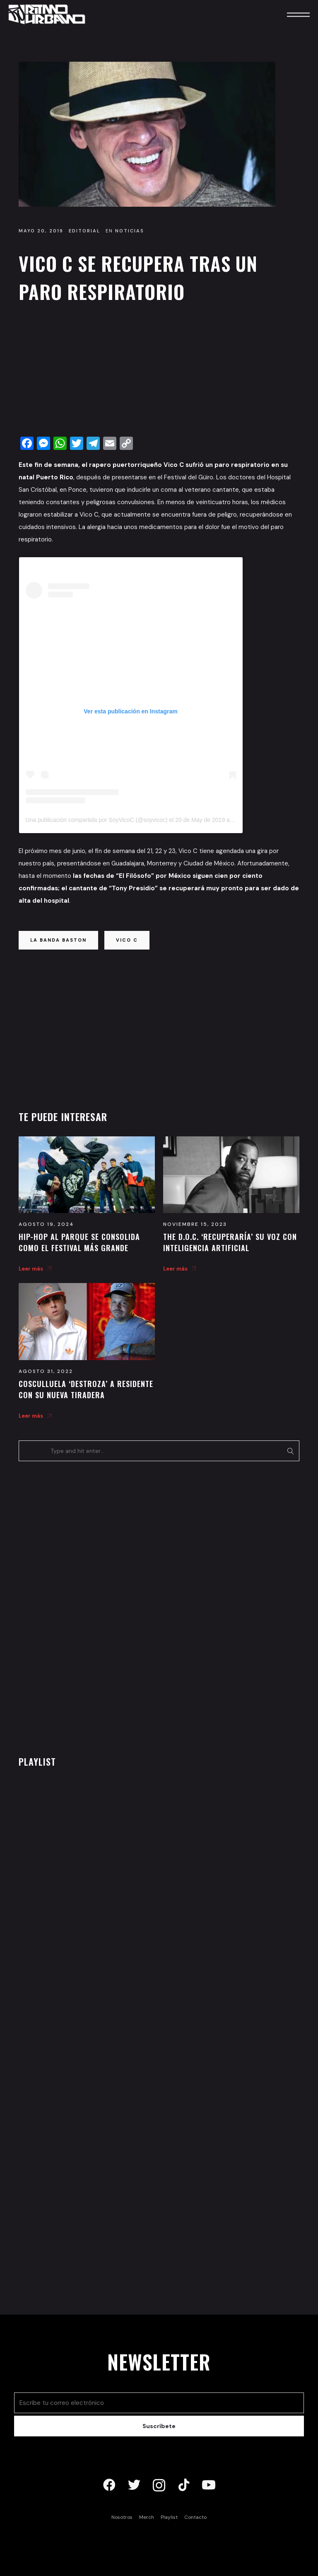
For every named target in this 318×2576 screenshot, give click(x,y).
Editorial (84, 231)
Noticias (129, 231)
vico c (127, 940)
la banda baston (58, 940)
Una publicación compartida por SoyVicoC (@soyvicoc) (97, 820)
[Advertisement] (159, 372)
